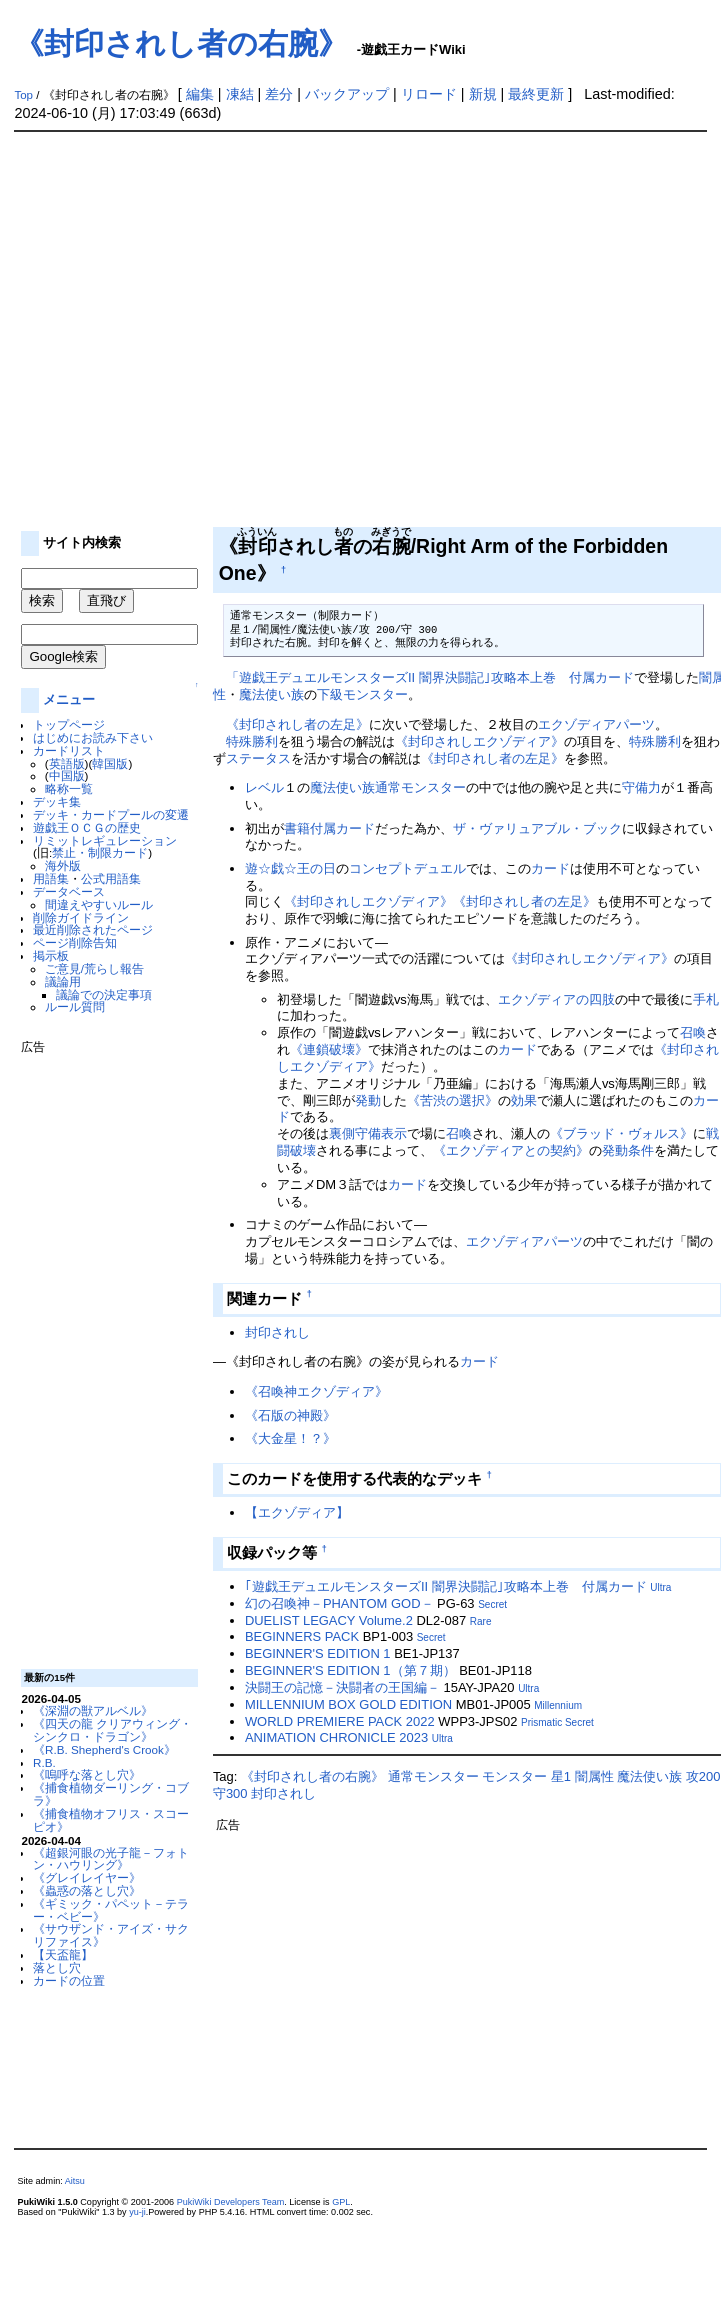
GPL (341, 2202)
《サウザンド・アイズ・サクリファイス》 (111, 1935)
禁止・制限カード (100, 852)
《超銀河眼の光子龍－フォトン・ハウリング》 (111, 1859)
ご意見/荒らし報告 (94, 968)
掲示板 (51, 955)
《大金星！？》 (290, 1438)
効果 (524, 1100)
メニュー (69, 699)
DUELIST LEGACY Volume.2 (329, 1620)
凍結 (240, 94)
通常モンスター (420, 787)
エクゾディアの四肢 (556, 999)
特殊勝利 (252, 741)
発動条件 (628, 1150)
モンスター (514, 1776)
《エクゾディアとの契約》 (511, 1150)
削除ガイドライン (81, 917)
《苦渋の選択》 (452, 1100)
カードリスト (69, 750)
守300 (230, 1793)
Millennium (558, 1705)
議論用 (63, 981)
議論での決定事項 (104, 994)
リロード (429, 94)
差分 (279, 94)
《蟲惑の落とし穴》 (87, 1890)
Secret (492, 1604)
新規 (483, 94)
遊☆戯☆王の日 (290, 868)
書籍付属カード (329, 828)
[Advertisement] (187, 329)
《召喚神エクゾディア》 (316, 1391)
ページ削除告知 (75, 942)
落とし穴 (57, 1967)
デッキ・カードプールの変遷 (111, 814)
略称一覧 (69, 788)
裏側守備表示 (368, 1133)
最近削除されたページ (93, 929)
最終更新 (536, 94)
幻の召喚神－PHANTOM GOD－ (339, 1603)
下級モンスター (362, 694)
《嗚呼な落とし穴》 (87, 1774)
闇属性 (594, 1776)
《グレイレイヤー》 (87, 1877)
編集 (200, 94)
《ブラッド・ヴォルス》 (621, 1133)
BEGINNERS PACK (302, 1636)
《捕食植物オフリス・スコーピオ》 (111, 1820)
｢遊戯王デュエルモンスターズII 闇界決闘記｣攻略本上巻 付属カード (446, 1586)
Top (23, 95)
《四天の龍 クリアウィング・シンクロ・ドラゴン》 (112, 1730)
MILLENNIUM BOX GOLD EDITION (348, 1704)
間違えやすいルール (99, 904)
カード (550, 868)
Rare (481, 1621)
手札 (706, 999)
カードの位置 (69, 1980)
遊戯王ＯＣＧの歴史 (87, 827)
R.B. (44, 1762)
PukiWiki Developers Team (231, 2202)
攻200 (703, 1776)
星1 (561, 1776)
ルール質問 (75, 1006)
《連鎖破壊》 (329, 1049)
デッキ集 (57, 801)
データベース (69, 891)
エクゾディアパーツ (596, 724)
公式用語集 (111, 878)
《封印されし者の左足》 (297, 724)
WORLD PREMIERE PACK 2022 (340, 1721)
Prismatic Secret (557, 1722)
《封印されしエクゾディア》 (479, 741)
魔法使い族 (271, 694)
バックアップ (347, 94)
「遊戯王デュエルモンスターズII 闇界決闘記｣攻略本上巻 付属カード (430, 677)
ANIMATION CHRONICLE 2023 (336, 1737)
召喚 (693, 1032)
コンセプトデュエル (407, 868)
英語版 (67, 763)
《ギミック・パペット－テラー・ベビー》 (111, 1910)
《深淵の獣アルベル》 (93, 1710)
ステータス (258, 758)
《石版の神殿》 (290, 1415)
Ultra (660, 1587)
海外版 (63, 865)
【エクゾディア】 (297, 1512)
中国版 (67, 775)
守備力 (641, 787)
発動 (368, 1100)
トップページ (69, 724)
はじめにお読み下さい (93, 737)
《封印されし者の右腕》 (181, 43)
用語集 (51, 878)
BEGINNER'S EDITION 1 (318, 1653)
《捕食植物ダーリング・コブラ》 (111, 1794)
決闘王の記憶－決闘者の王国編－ (342, 1687)
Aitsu (75, 2181)
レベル (264, 787)
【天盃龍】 (63, 1954)
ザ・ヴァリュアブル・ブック (537, 828)
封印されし (277, 1332)
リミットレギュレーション (105, 840)
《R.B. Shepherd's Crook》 (104, 1749)
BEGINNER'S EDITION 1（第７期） (350, 1670)
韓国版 (110, 763)
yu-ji (137, 2212)
